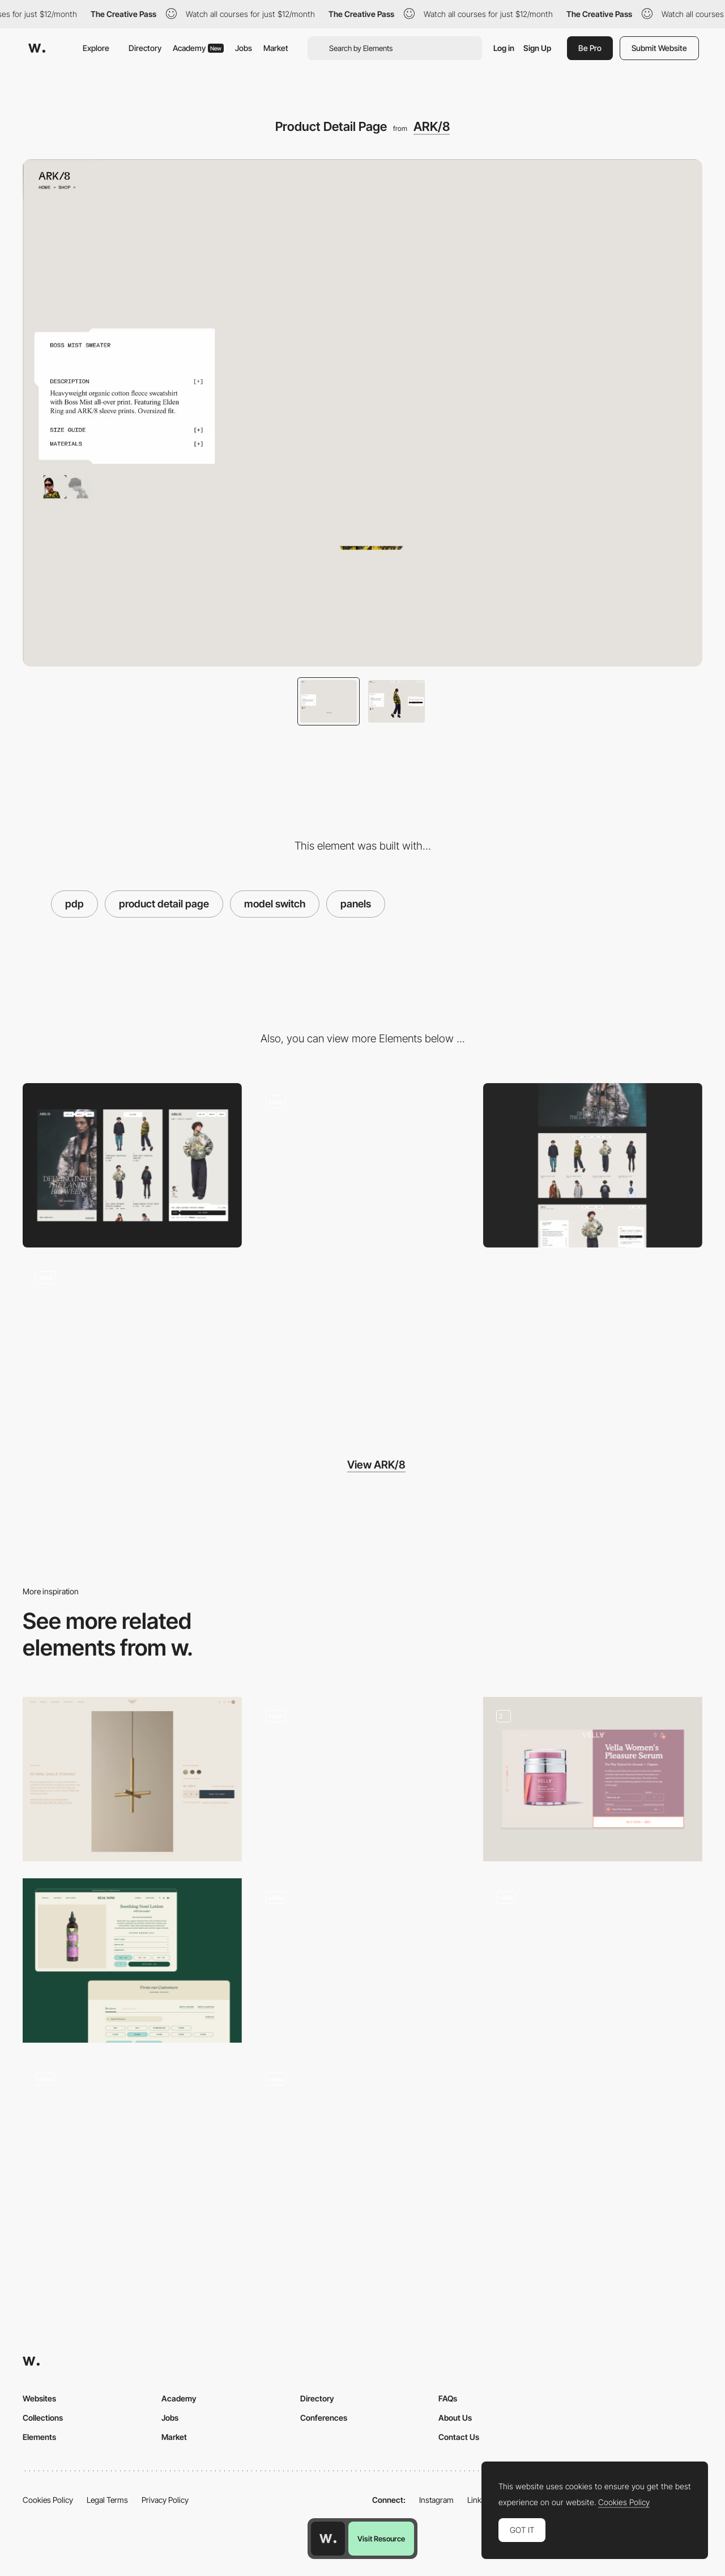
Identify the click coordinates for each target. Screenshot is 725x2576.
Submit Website (659, 48)
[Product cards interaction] (362, 1165)
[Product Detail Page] (132, 1779)
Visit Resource (381, 2538)
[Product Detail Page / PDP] (132, 1960)
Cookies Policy (48, 2500)
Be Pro (590, 48)
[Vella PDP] (592, 1779)
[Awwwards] (36, 48)
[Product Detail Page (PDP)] (362, 1960)
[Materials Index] (132, 1341)
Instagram (436, 2500)
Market (275, 48)
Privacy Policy (165, 2500)
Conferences (323, 2417)
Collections (43, 2417)
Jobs (243, 48)
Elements (39, 2437)
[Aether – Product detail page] (132, 2142)
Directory (145, 48)
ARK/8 (431, 126)
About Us (455, 2417)
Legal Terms (107, 2500)
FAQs (447, 2398)
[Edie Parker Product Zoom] (362, 2142)
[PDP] (592, 1960)
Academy (198, 48)
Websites (39, 2398)
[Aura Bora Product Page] (362, 1779)
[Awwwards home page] (328, 2539)
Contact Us (458, 2437)
